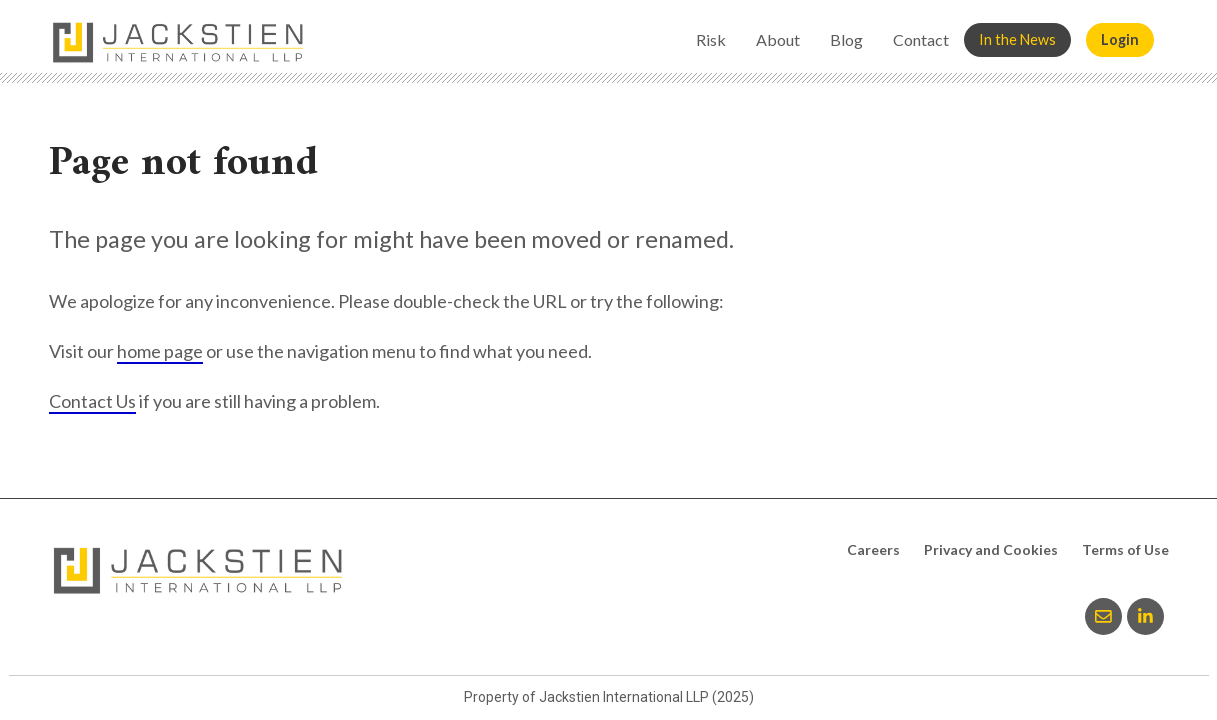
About (778, 39)
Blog (846, 39)
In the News (1017, 39)
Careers (873, 549)
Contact (921, 39)
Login (1120, 39)
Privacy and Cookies (991, 549)
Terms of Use (1125, 549)
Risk (711, 39)
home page (160, 351)
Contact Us (92, 401)
